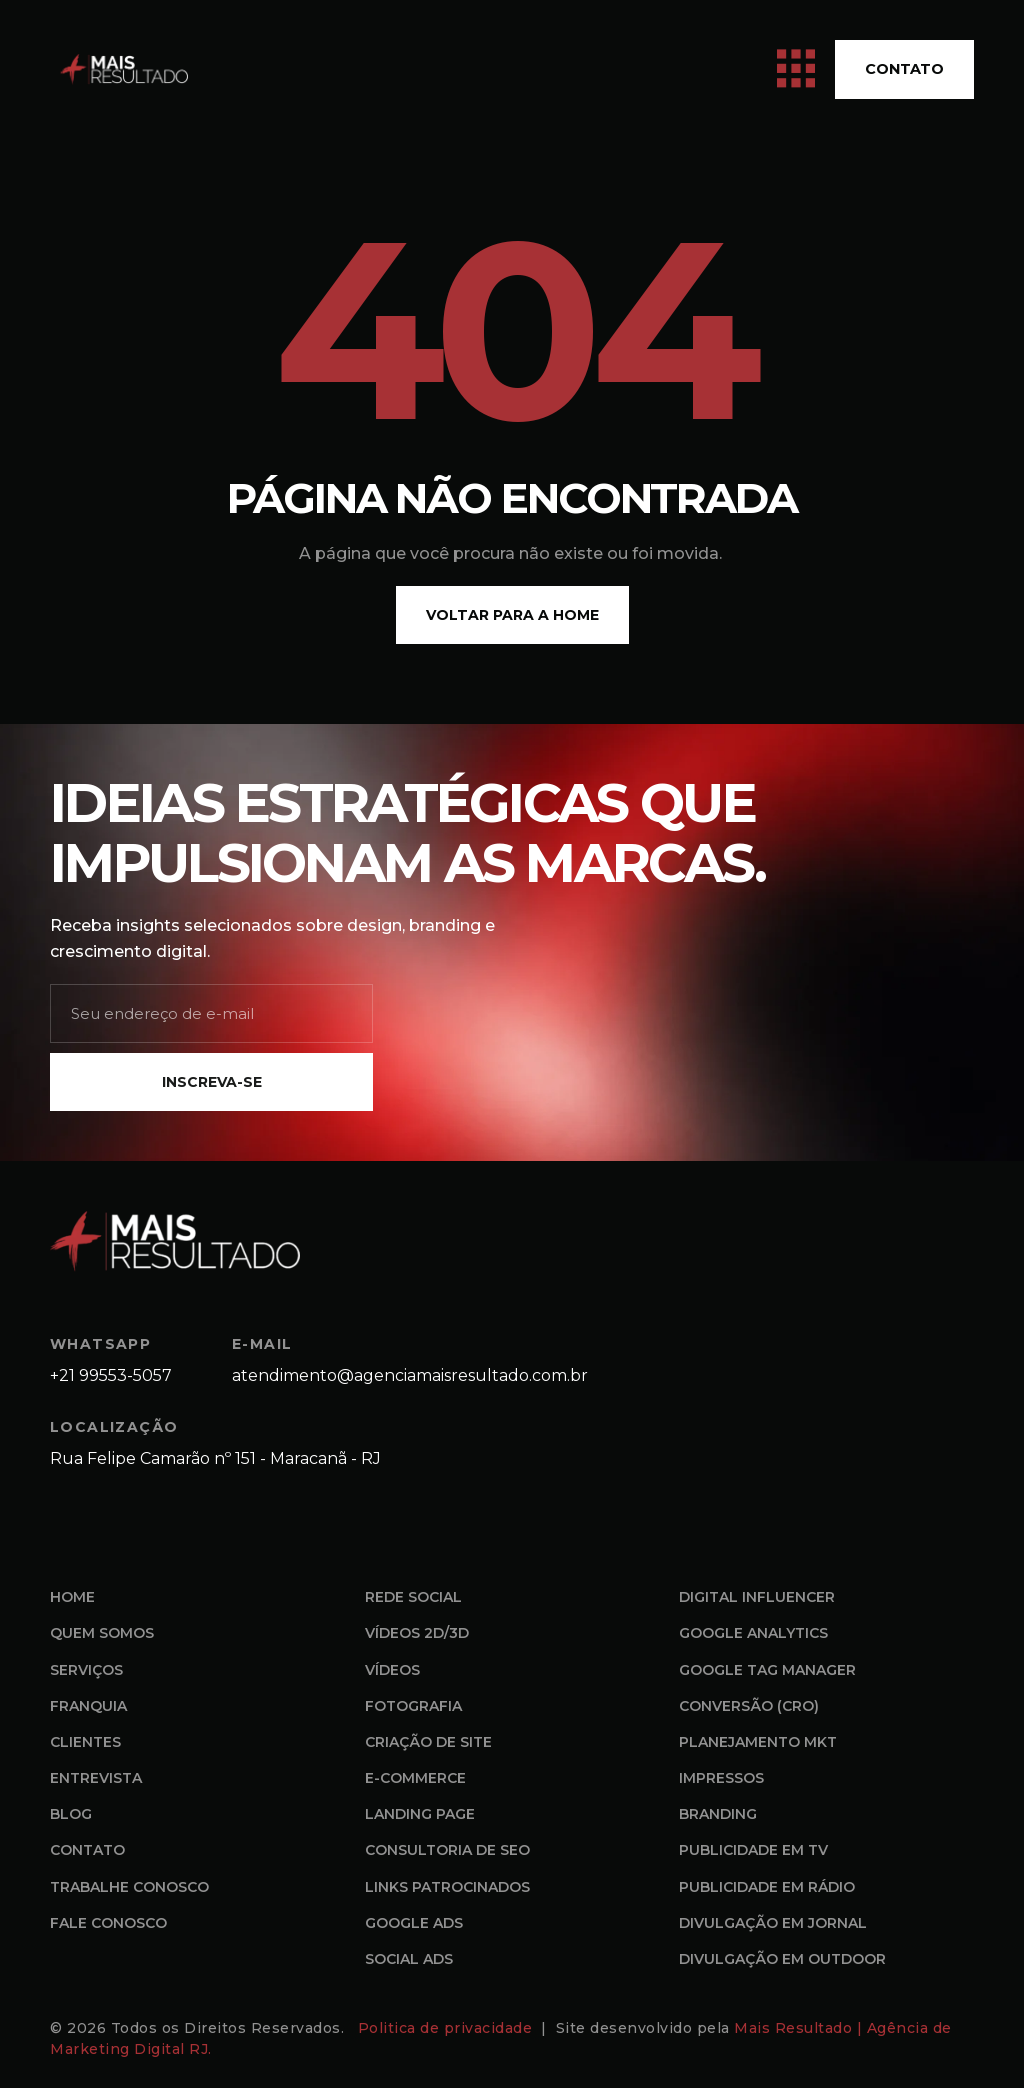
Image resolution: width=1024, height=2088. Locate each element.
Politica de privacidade (447, 2028)
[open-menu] (796, 69)
